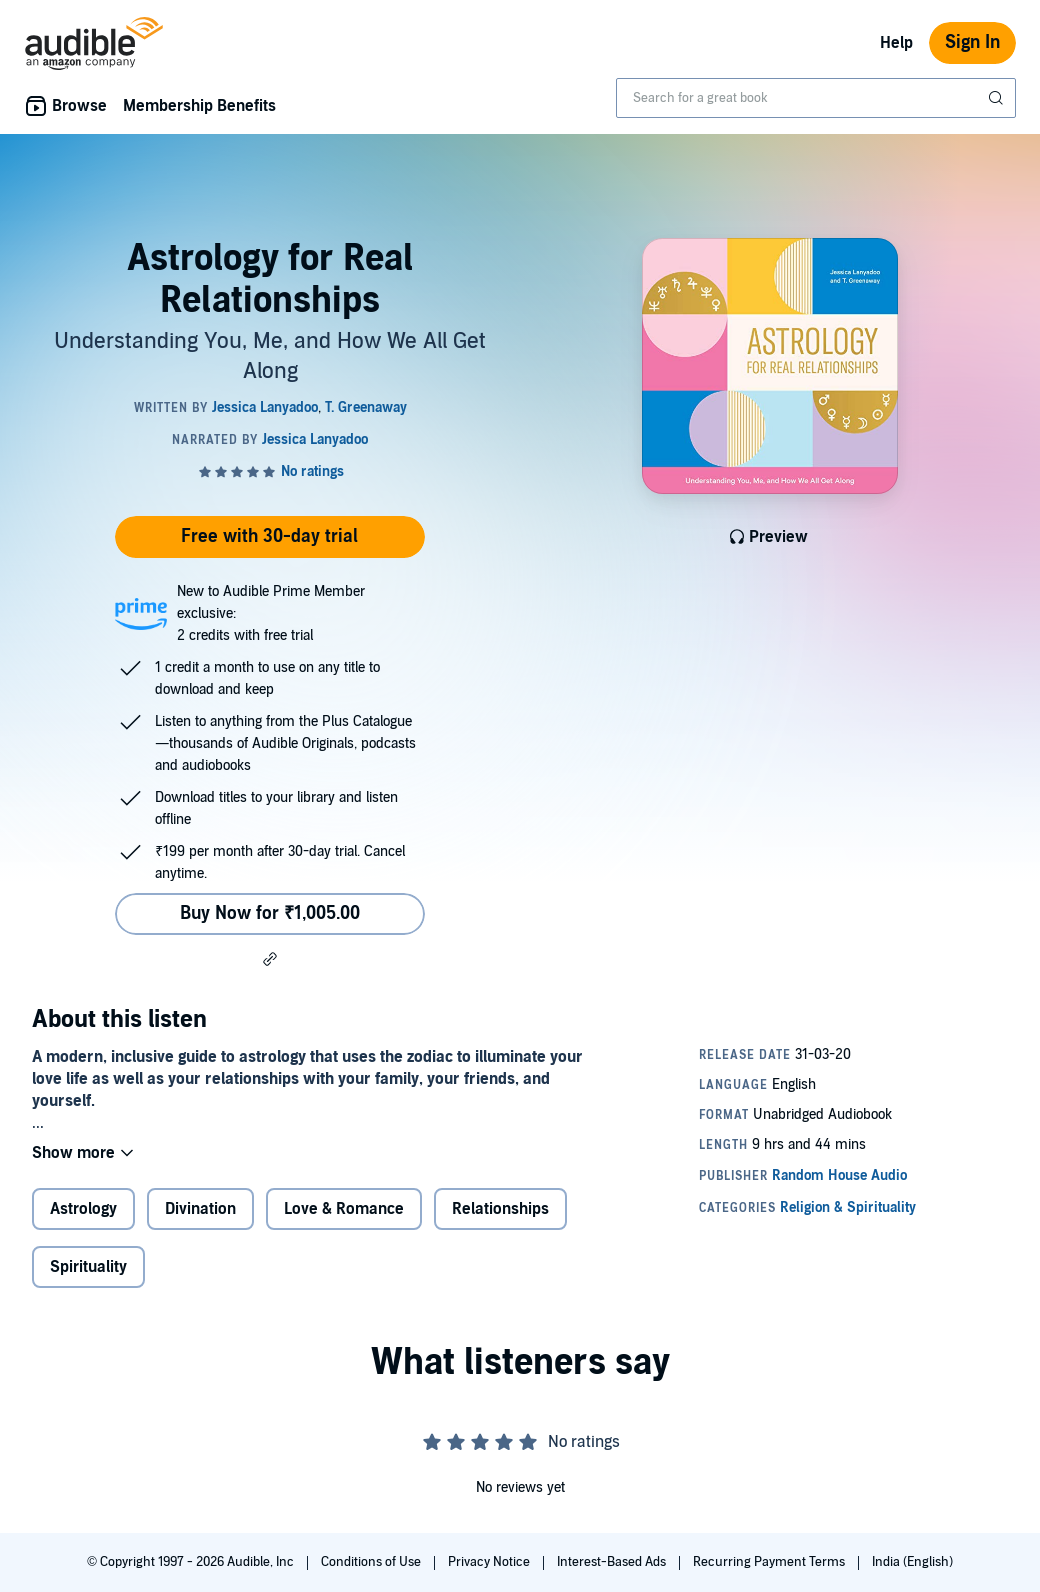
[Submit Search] (998, 98)
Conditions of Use (372, 1562)
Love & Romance (344, 1209)
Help (896, 43)
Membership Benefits (199, 106)
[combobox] (816, 98)
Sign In (972, 42)
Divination (200, 1209)
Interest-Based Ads (613, 1562)
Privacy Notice (490, 1562)
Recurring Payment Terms (770, 1562)
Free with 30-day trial (269, 536)
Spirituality (88, 1267)
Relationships (500, 1209)
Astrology (83, 1209)
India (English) (912, 1562)
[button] (270, 959)
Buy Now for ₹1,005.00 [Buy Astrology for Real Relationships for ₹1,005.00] (270, 913)
